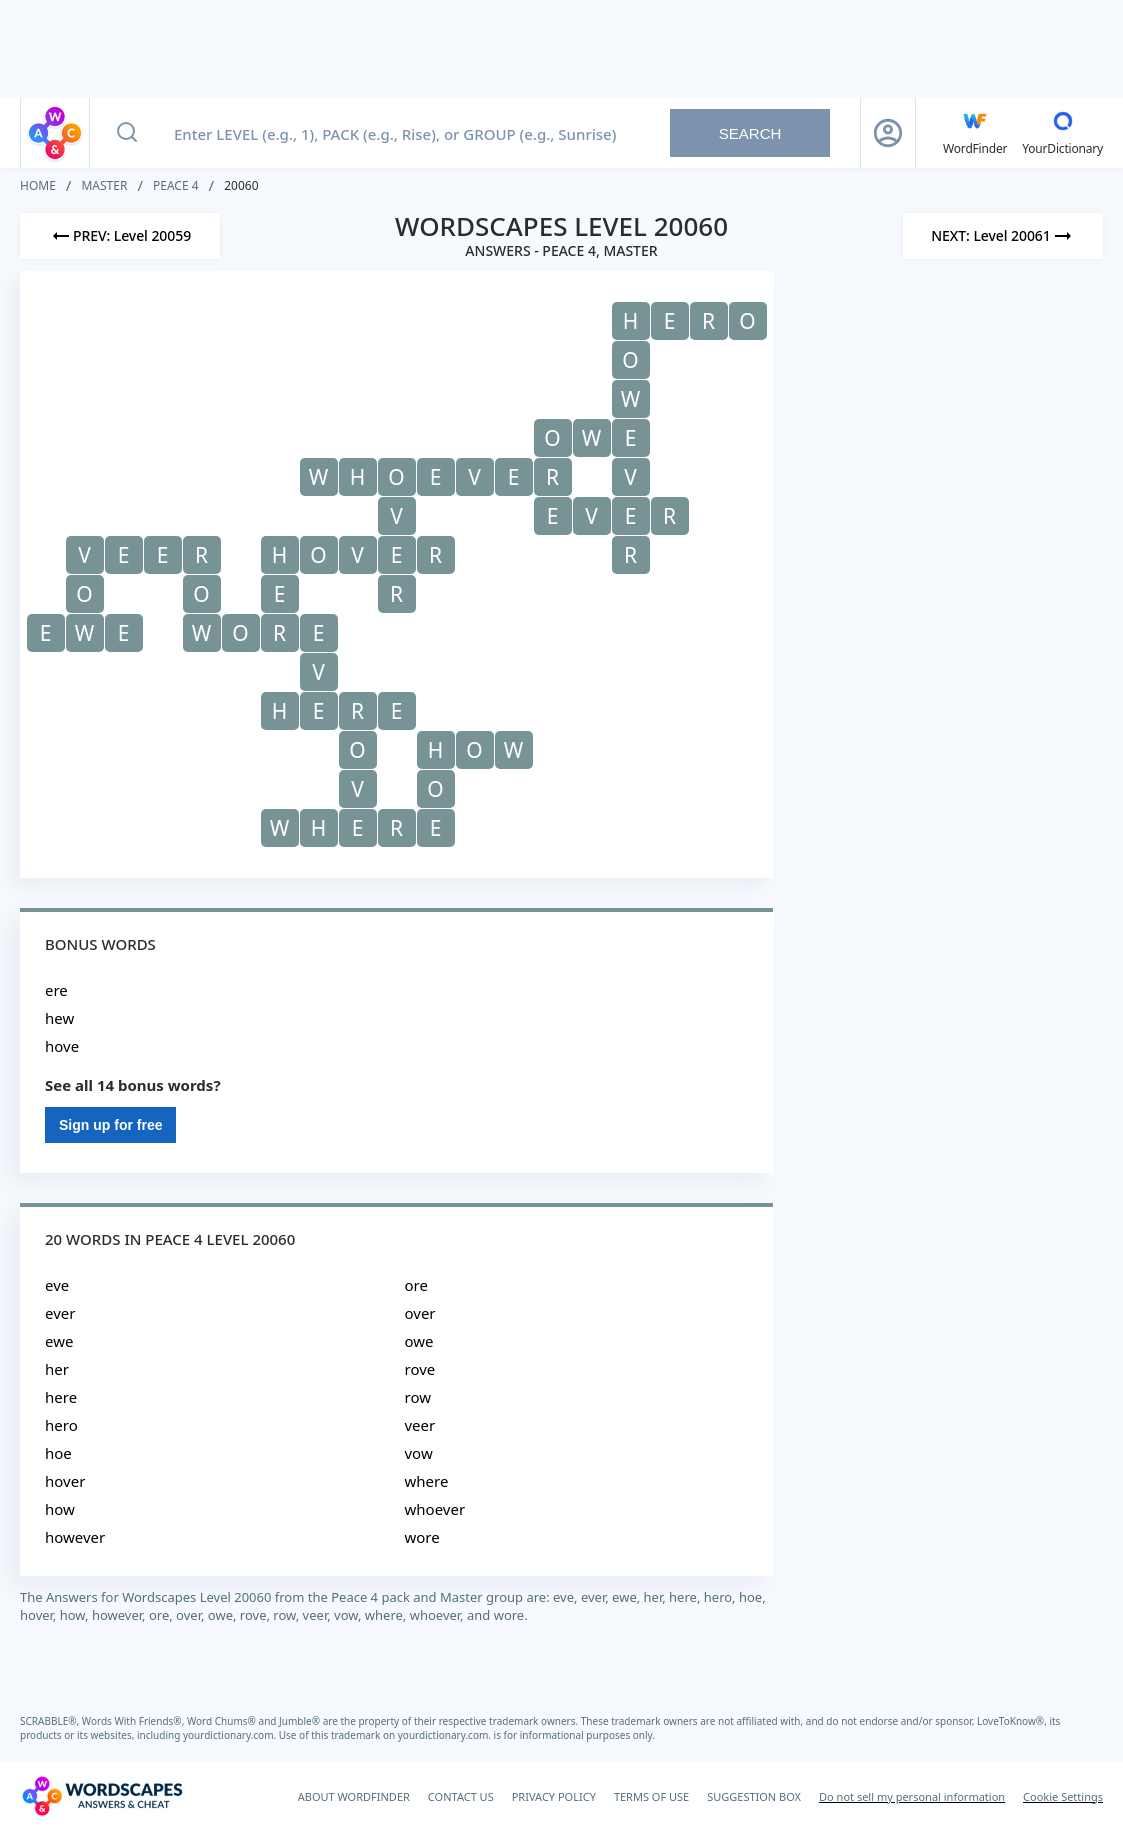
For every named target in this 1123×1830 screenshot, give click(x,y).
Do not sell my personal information (912, 1796)
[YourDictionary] (1062, 133)
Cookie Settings (1063, 1796)
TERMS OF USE (651, 1796)
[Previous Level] (120, 236)
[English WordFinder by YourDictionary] (975, 133)
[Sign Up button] (888, 133)
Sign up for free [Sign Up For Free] (110, 1125)
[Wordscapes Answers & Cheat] (102, 1796)
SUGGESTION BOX (754, 1796)
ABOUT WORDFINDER (354, 1796)
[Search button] (127, 133)
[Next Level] (1003, 236)
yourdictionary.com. (231, 1735)
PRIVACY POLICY (554, 1796)
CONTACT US (461, 1796)
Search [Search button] (750, 133)
